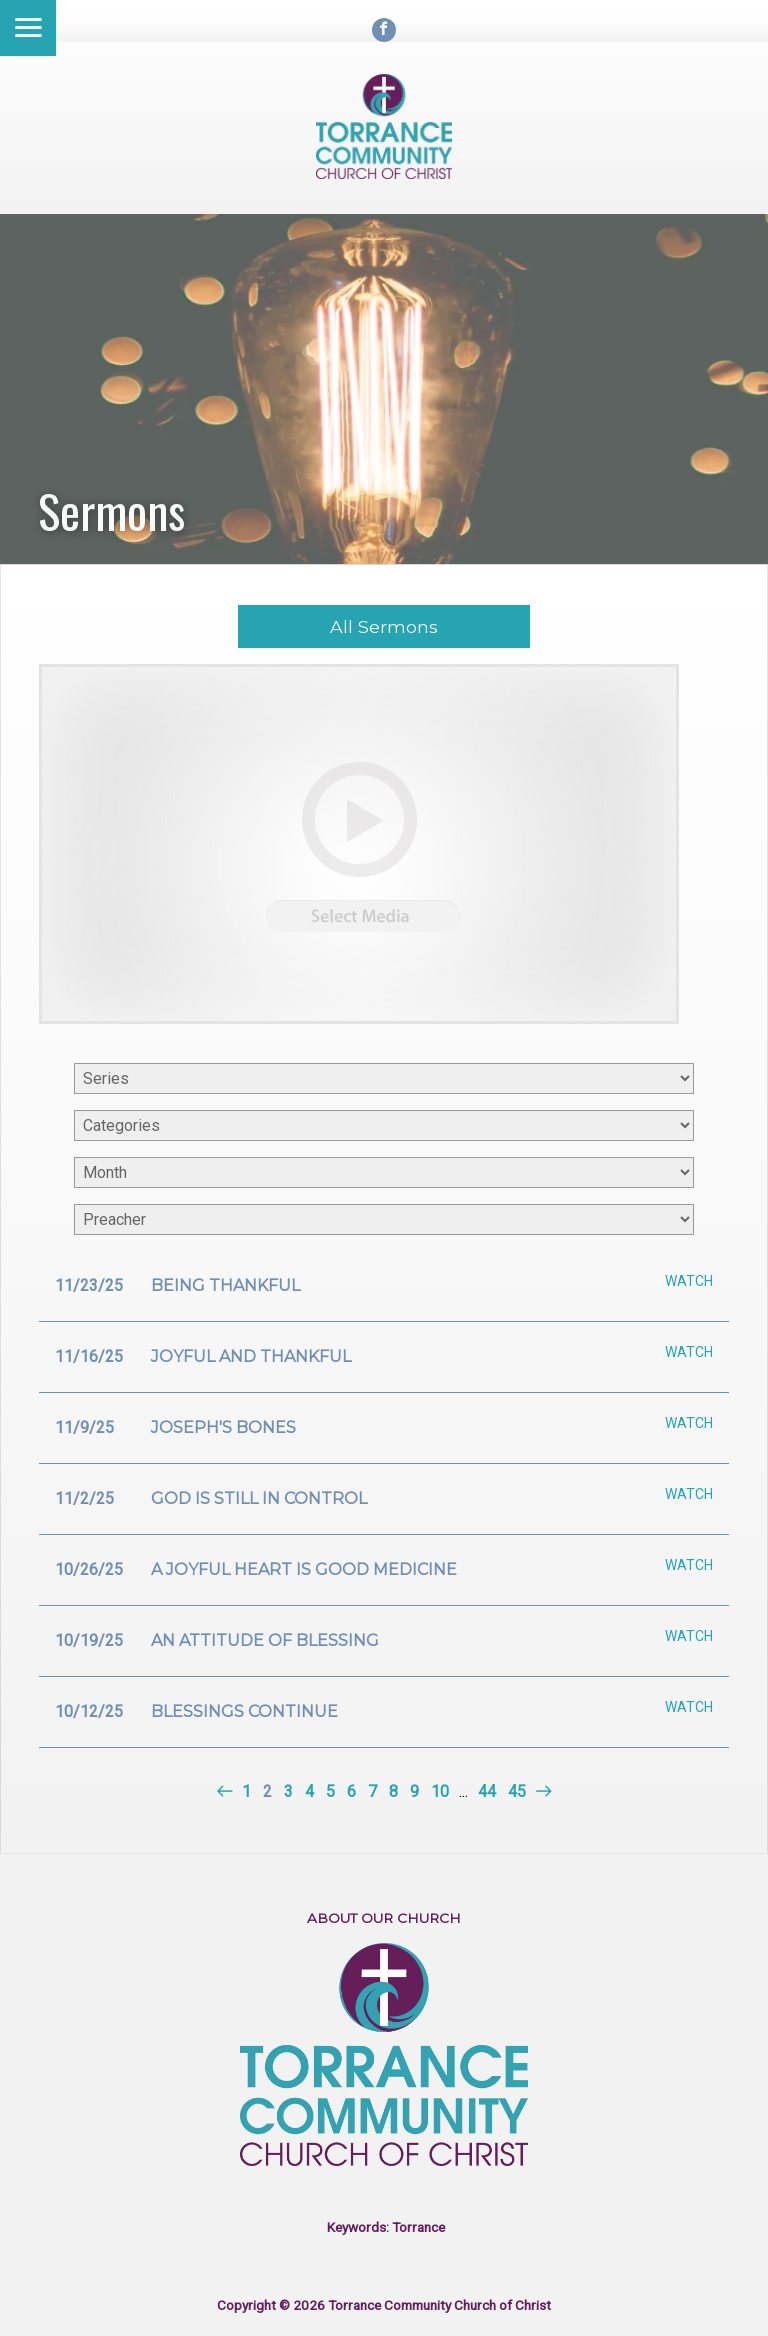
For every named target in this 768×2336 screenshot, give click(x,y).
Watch (689, 1281)
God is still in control (259, 1498)
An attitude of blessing (265, 1640)
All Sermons (384, 626)
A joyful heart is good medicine (304, 1569)
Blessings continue (244, 1711)
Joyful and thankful (251, 1356)
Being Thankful (225, 1285)
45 (517, 1791)
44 (487, 1791)
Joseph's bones (223, 1427)
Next (541, 1791)
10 (440, 1791)
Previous (226, 1791)
